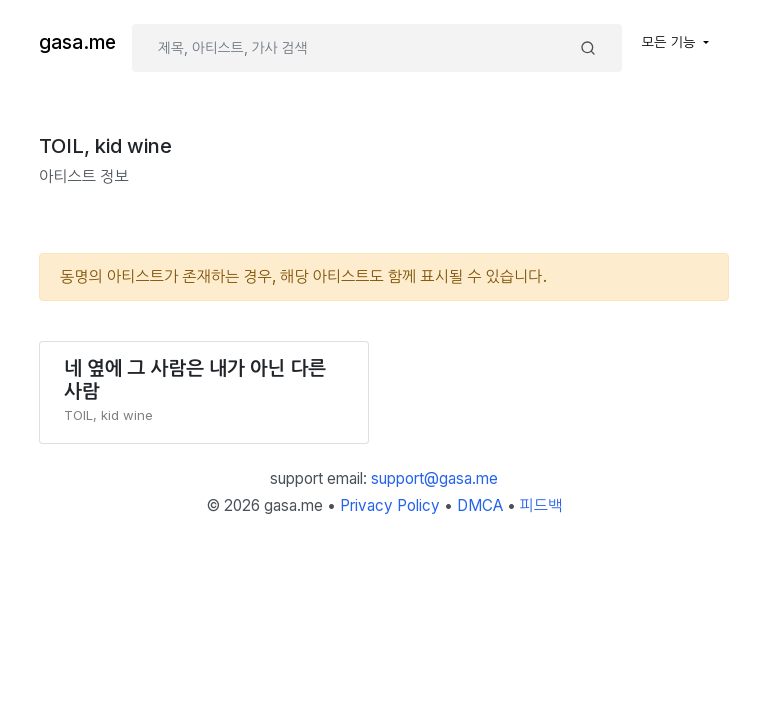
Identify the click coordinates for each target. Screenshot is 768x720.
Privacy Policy (390, 505)
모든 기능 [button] (671, 42)
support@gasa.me (434, 478)
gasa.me (77, 42)
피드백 (541, 505)
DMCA (480, 505)
